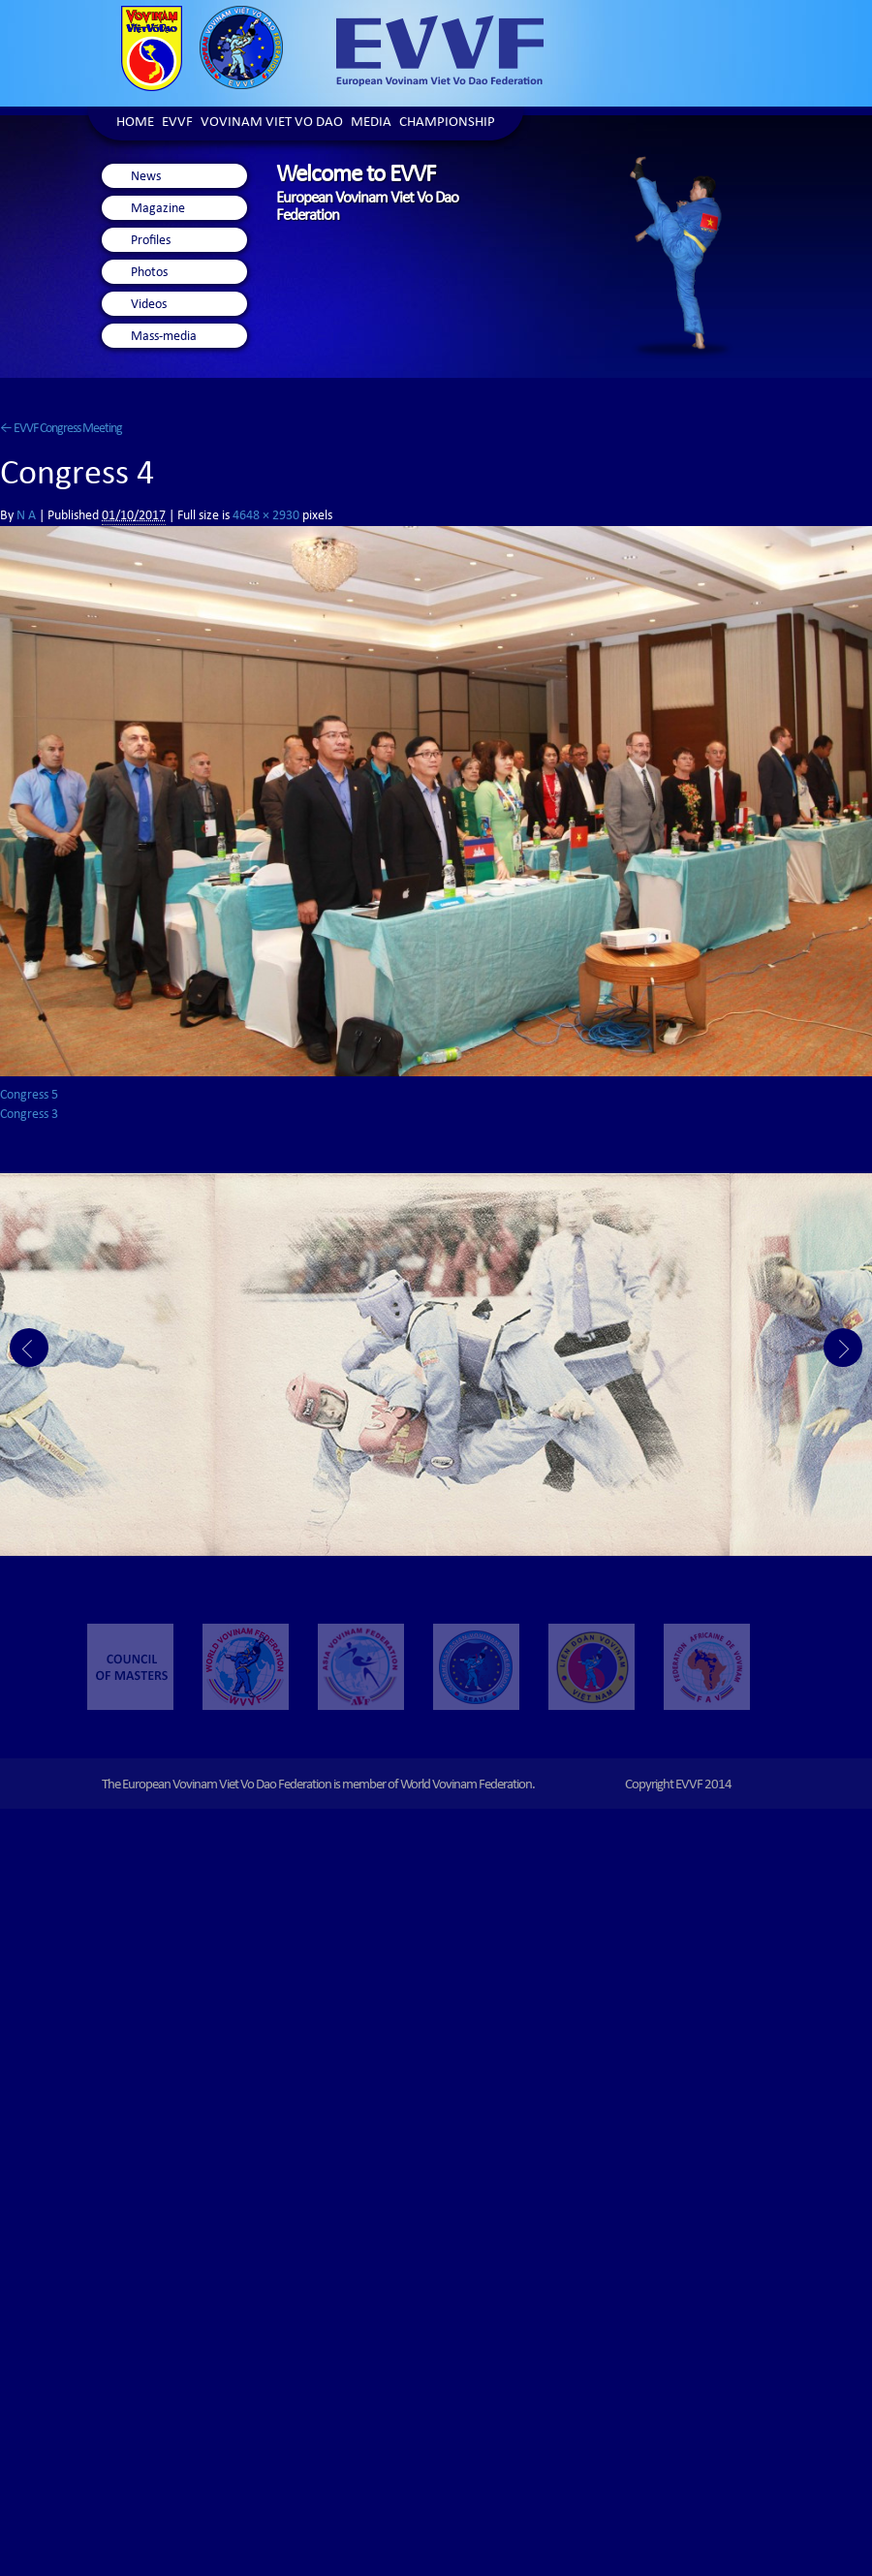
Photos (149, 273)
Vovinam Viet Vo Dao (272, 123)
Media (371, 123)
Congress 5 (29, 1095)
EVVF (177, 123)
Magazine (158, 209)
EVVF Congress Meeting (61, 429)
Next (843, 1347)
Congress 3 (29, 1115)
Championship (447, 123)
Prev (29, 1347)
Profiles (151, 241)
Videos (149, 305)
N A (26, 516)
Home (135, 123)
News (146, 177)
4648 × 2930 (266, 516)
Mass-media (164, 337)
